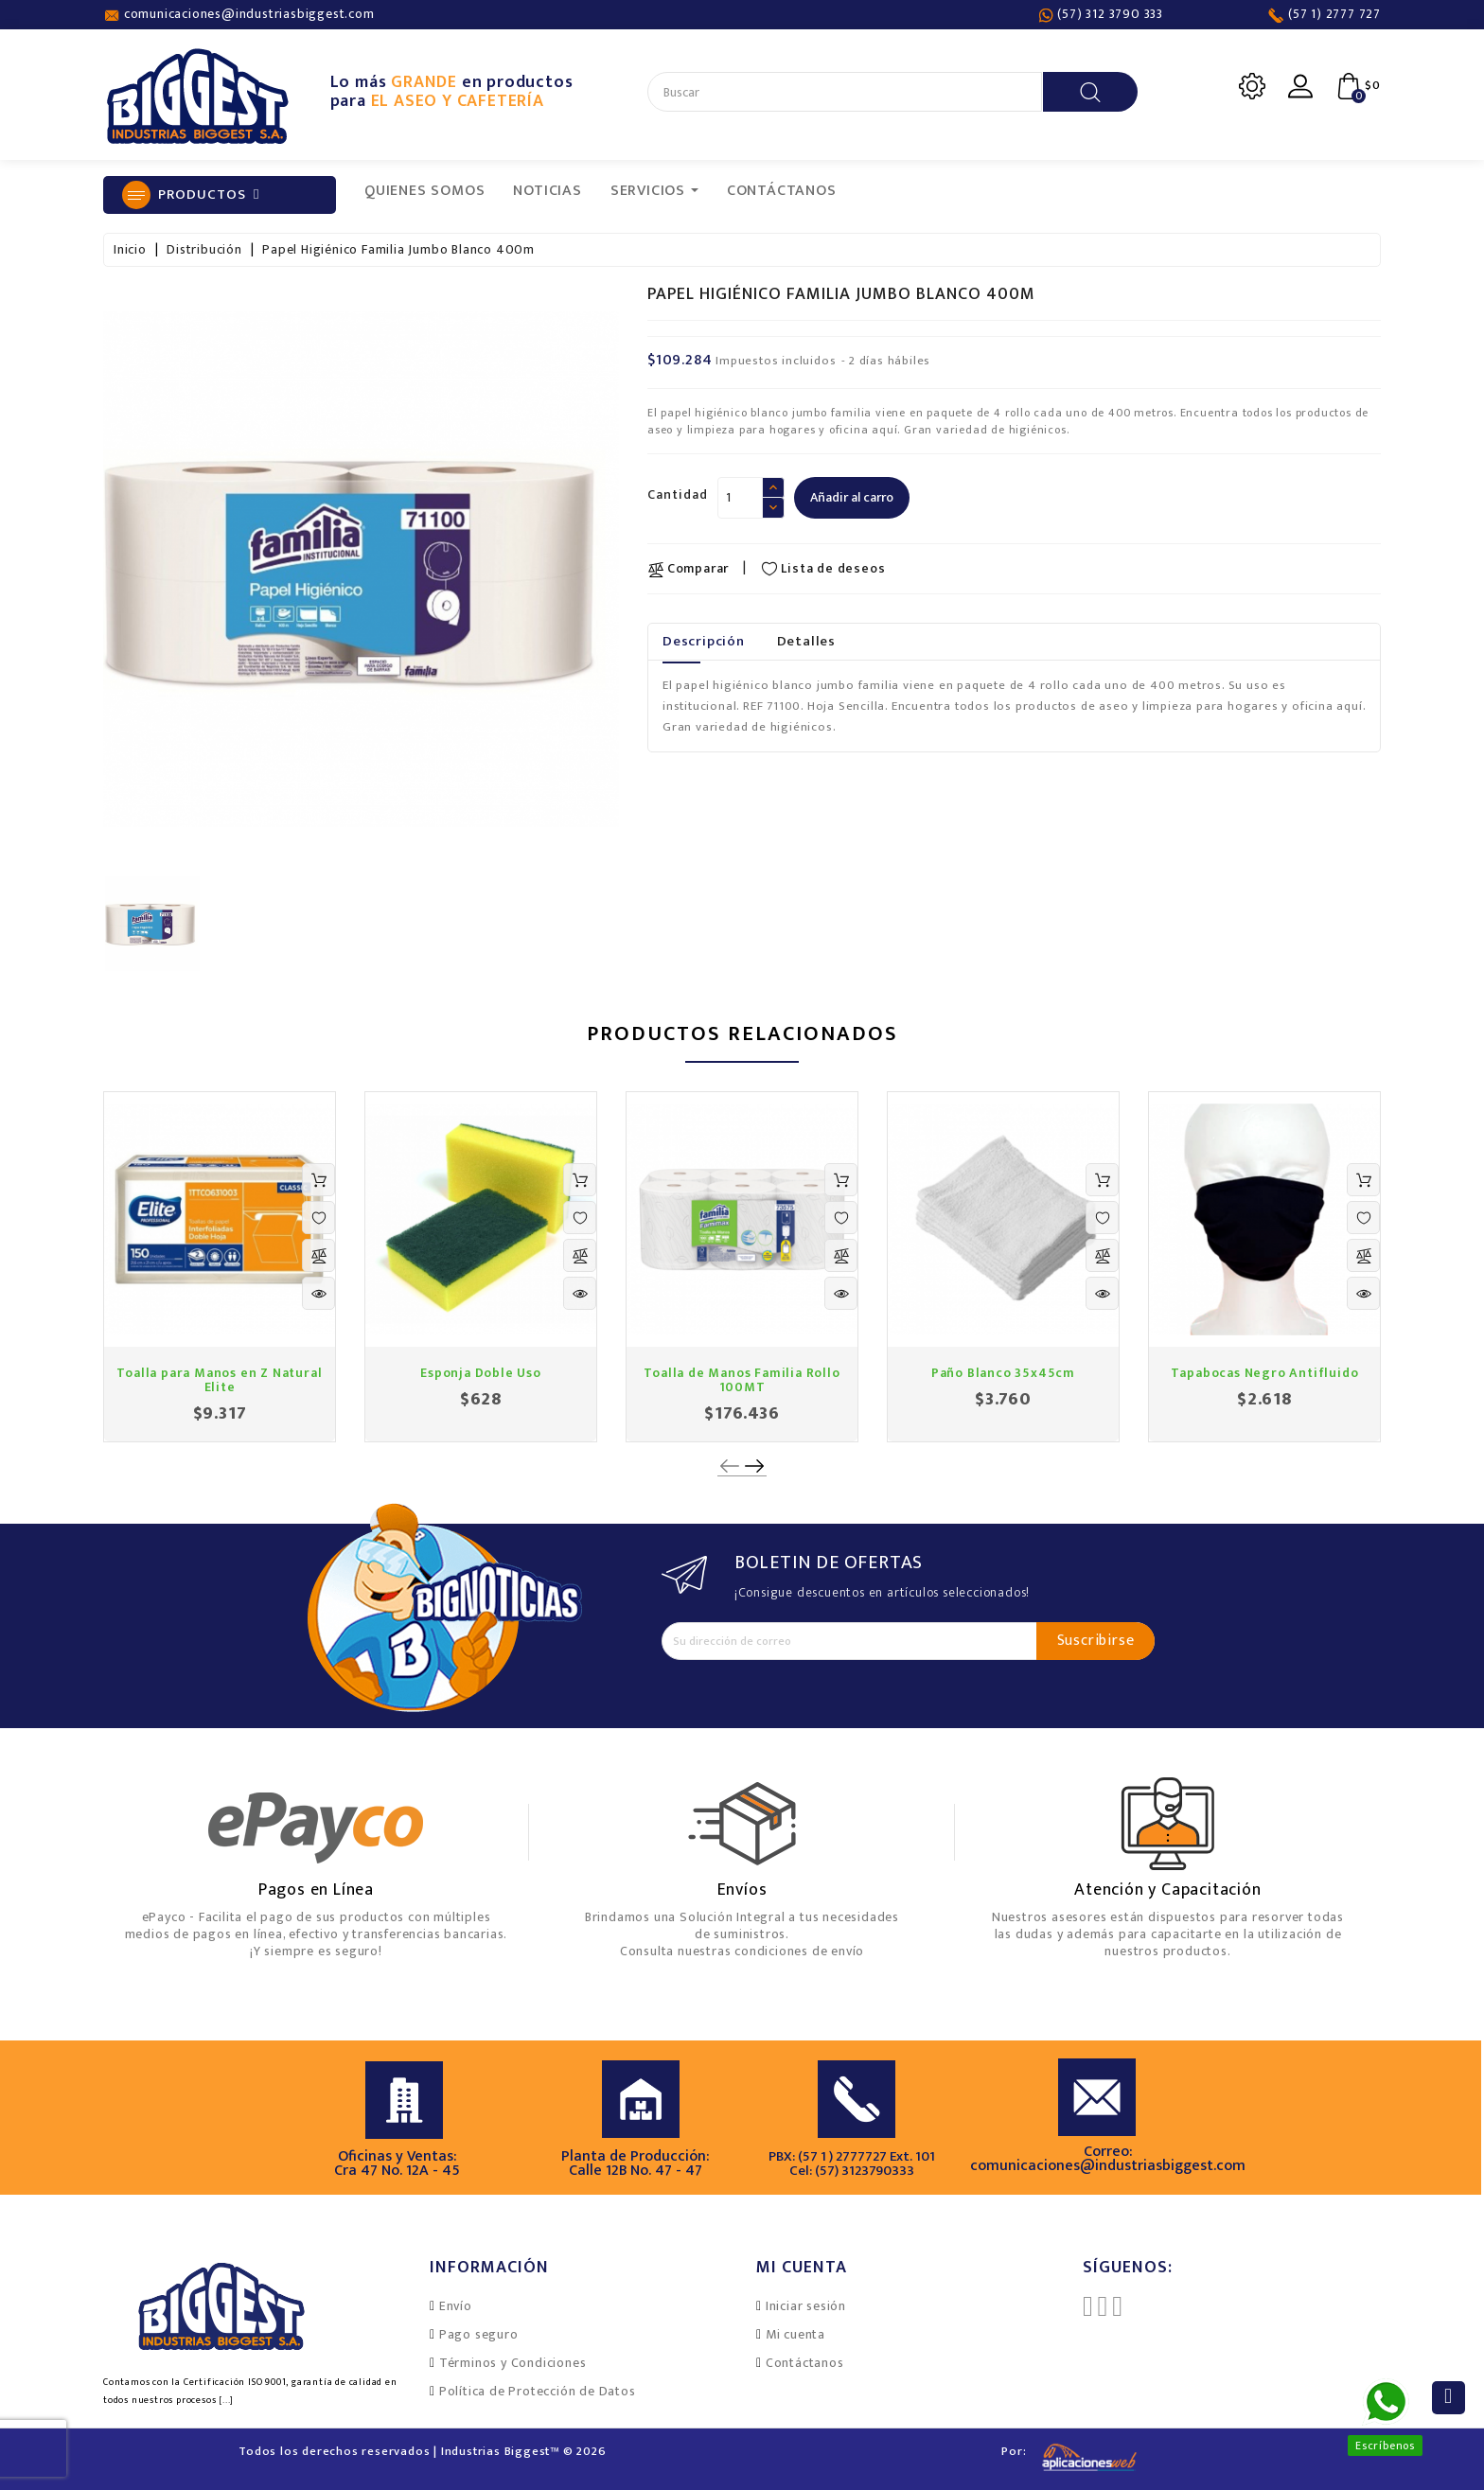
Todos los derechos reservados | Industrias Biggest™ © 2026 (422, 2451)
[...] (226, 2400)
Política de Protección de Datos (537, 2391)
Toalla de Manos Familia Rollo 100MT (741, 1380)
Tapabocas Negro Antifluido (1265, 1373)
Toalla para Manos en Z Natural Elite (219, 1380)
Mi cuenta (795, 2334)
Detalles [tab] (806, 641)
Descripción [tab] (703, 641)
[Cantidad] (740, 498)
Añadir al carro (851, 497)
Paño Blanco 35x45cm (1003, 1373)
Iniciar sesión (806, 2306)
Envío (455, 2306)
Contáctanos (805, 2363)
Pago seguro (479, 2334)
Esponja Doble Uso (480, 1373)
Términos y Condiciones (513, 2363)
